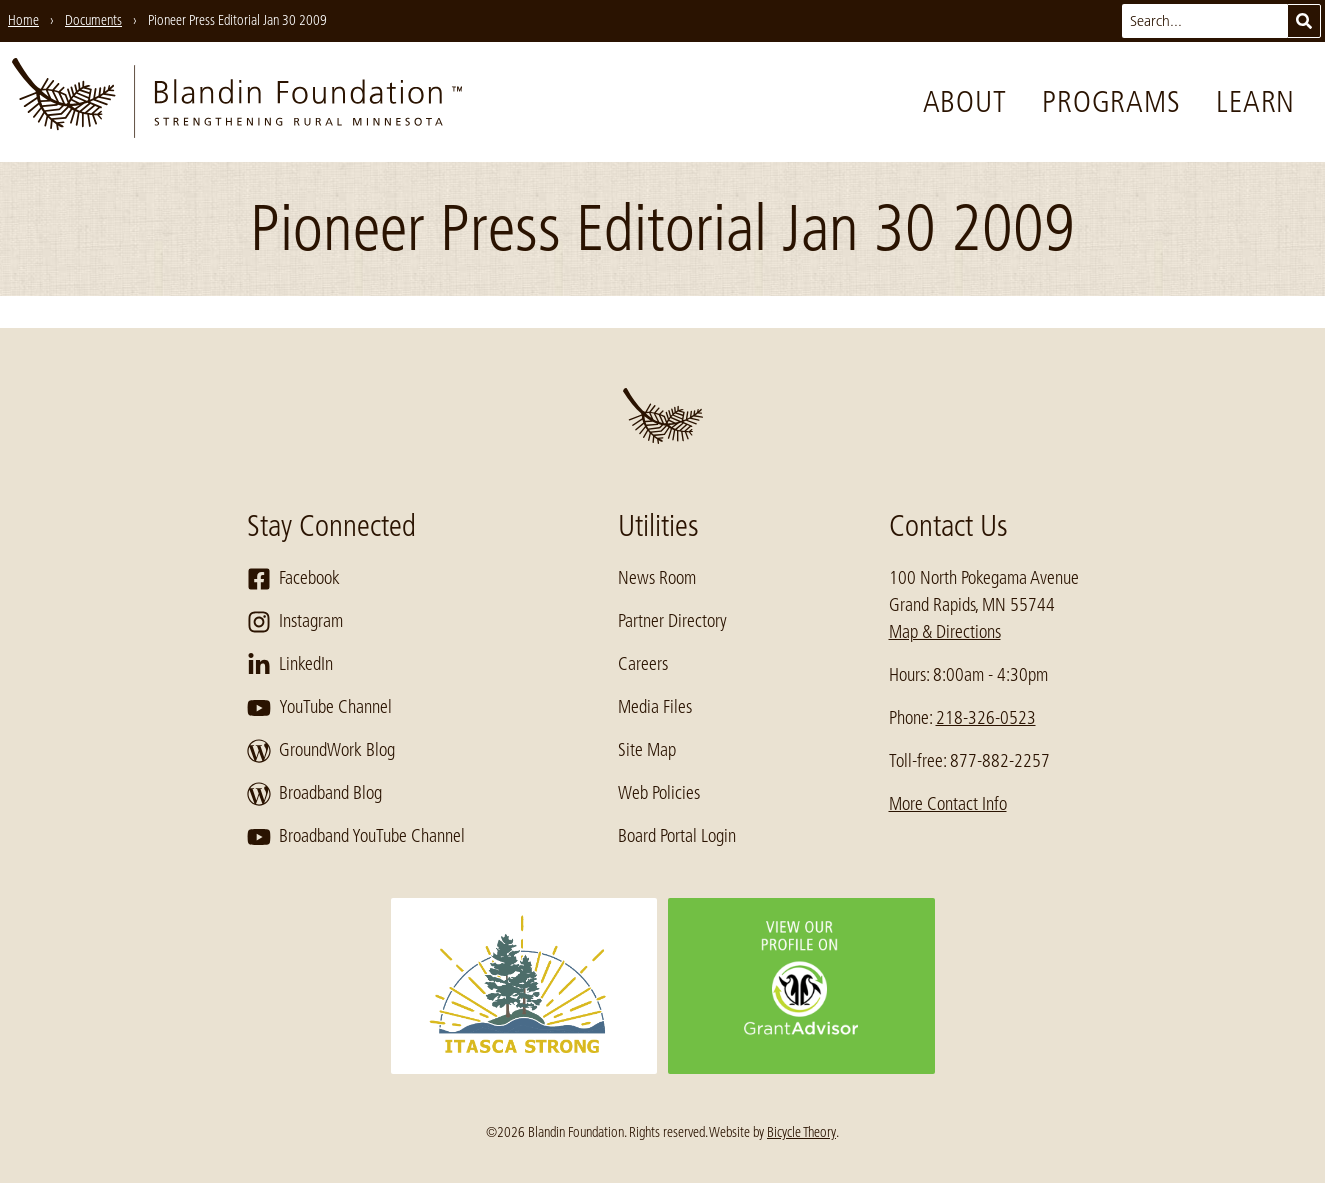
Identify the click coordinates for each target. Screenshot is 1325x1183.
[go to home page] (237, 102)
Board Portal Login (677, 836)
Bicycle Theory (801, 1132)
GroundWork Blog (321, 751)
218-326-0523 (986, 718)
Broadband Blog (314, 794)
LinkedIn (290, 665)
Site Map (647, 750)
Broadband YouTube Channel (356, 837)
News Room (657, 578)
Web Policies (659, 793)
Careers (643, 664)
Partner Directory (672, 621)
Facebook (293, 579)
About (965, 102)
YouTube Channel (319, 708)
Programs (1111, 102)
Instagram (295, 622)
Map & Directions (945, 632)
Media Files (655, 707)
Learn (1255, 102)
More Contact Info (948, 804)
